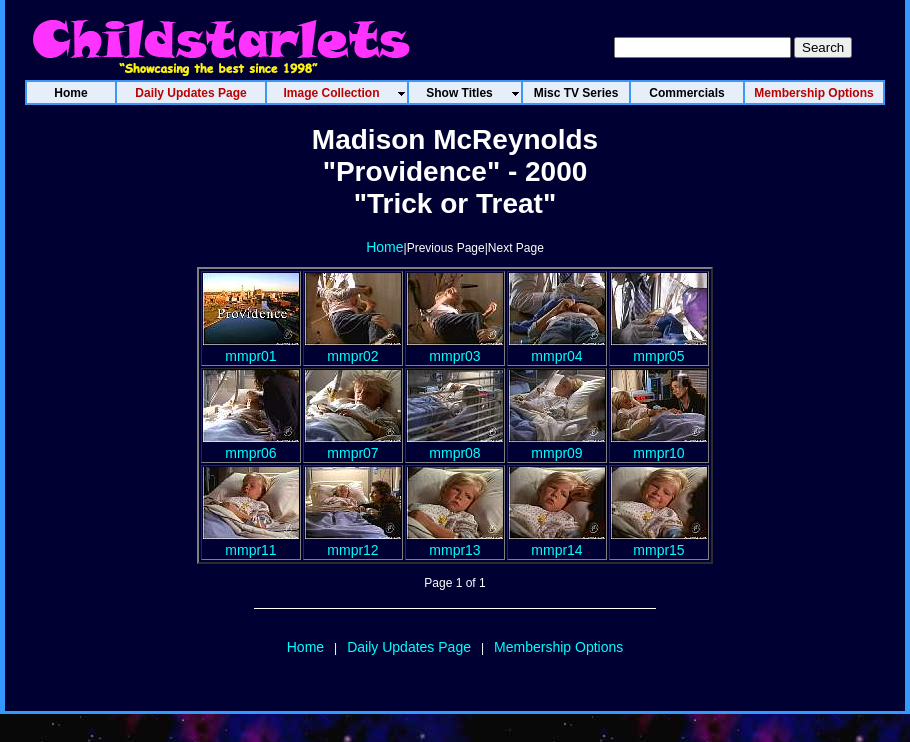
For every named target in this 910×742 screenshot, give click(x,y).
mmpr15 (659, 542)
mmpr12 (353, 542)
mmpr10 (659, 445)
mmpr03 (455, 348)
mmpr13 (455, 542)
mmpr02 (353, 348)
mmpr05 (659, 348)
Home (384, 247)
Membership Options (558, 647)
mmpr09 (557, 445)
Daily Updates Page (409, 647)
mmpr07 (353, 445)
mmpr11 (251, 542)
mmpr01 (251, 348)
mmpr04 (557, 348)
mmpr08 (455, 445)
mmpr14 (557, 542)
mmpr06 (251, 445)
